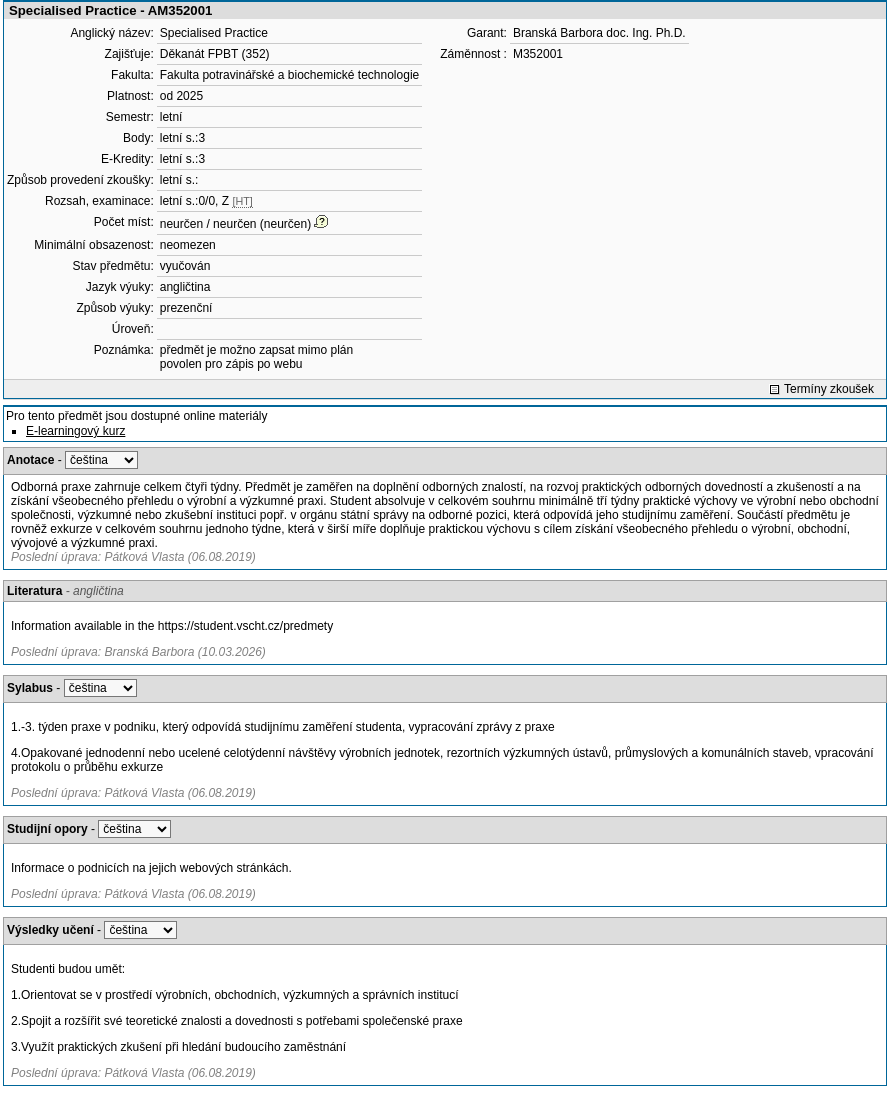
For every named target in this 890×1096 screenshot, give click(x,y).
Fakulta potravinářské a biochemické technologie (289, 75)
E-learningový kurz (75, 431)
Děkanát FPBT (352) (215, 54)
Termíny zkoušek (829, 389)
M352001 (538, 54)
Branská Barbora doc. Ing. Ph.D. (599, 33)
